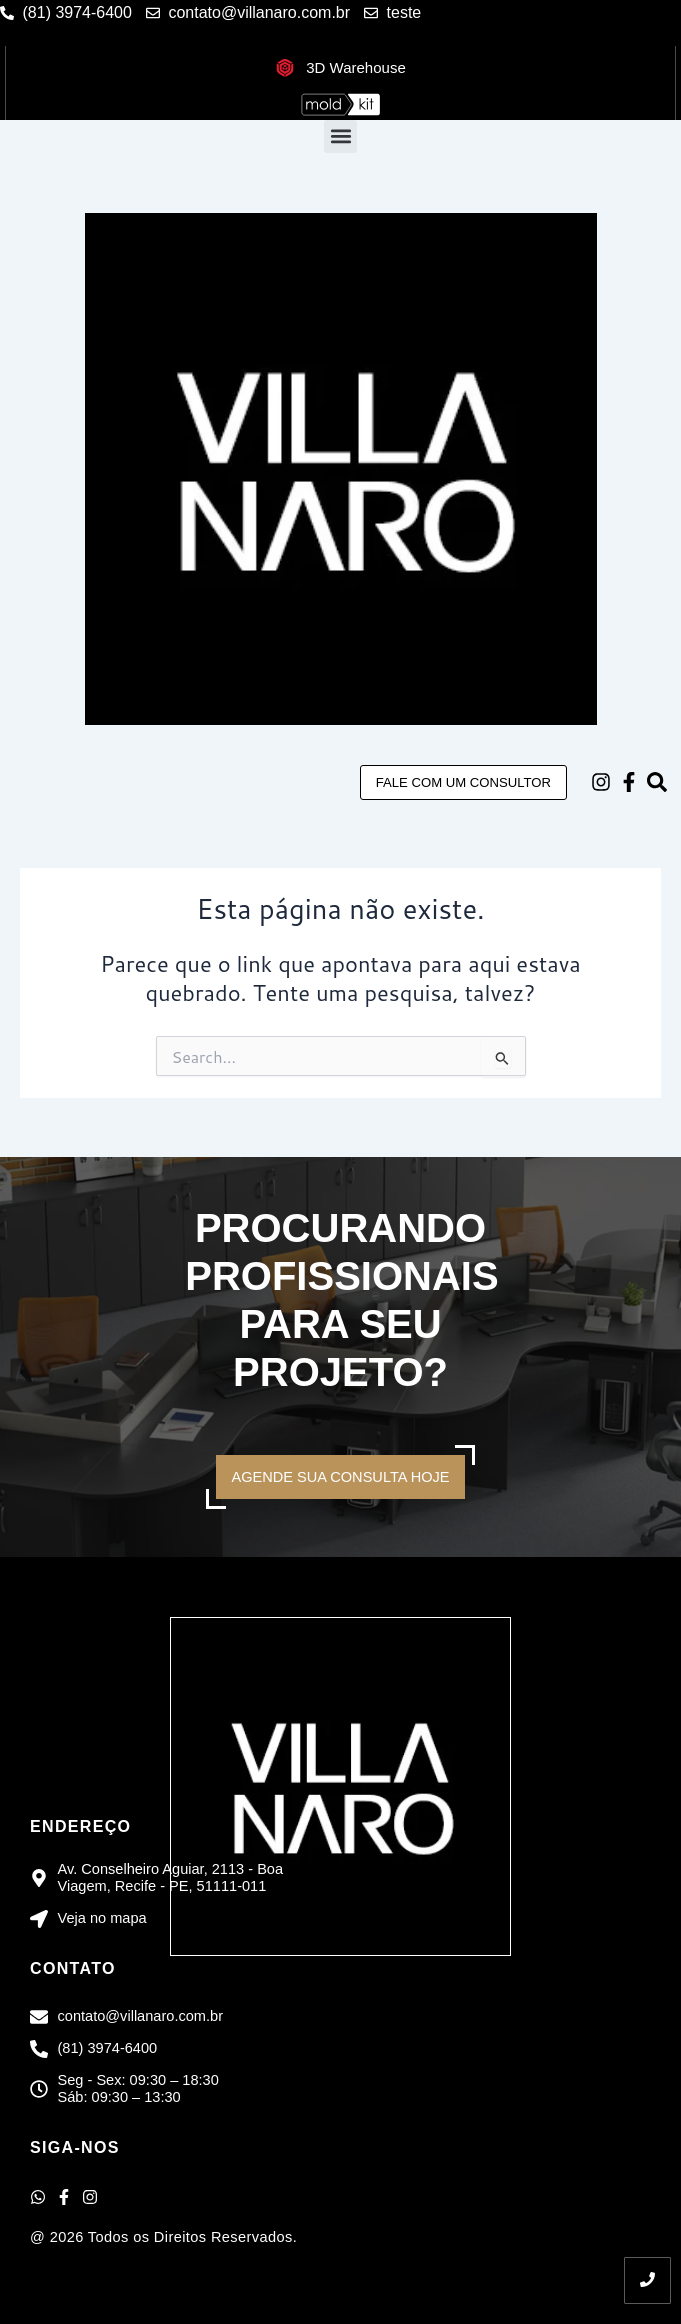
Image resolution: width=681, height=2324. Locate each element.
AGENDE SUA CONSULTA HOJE (340, 1477)
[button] (340, 136)
